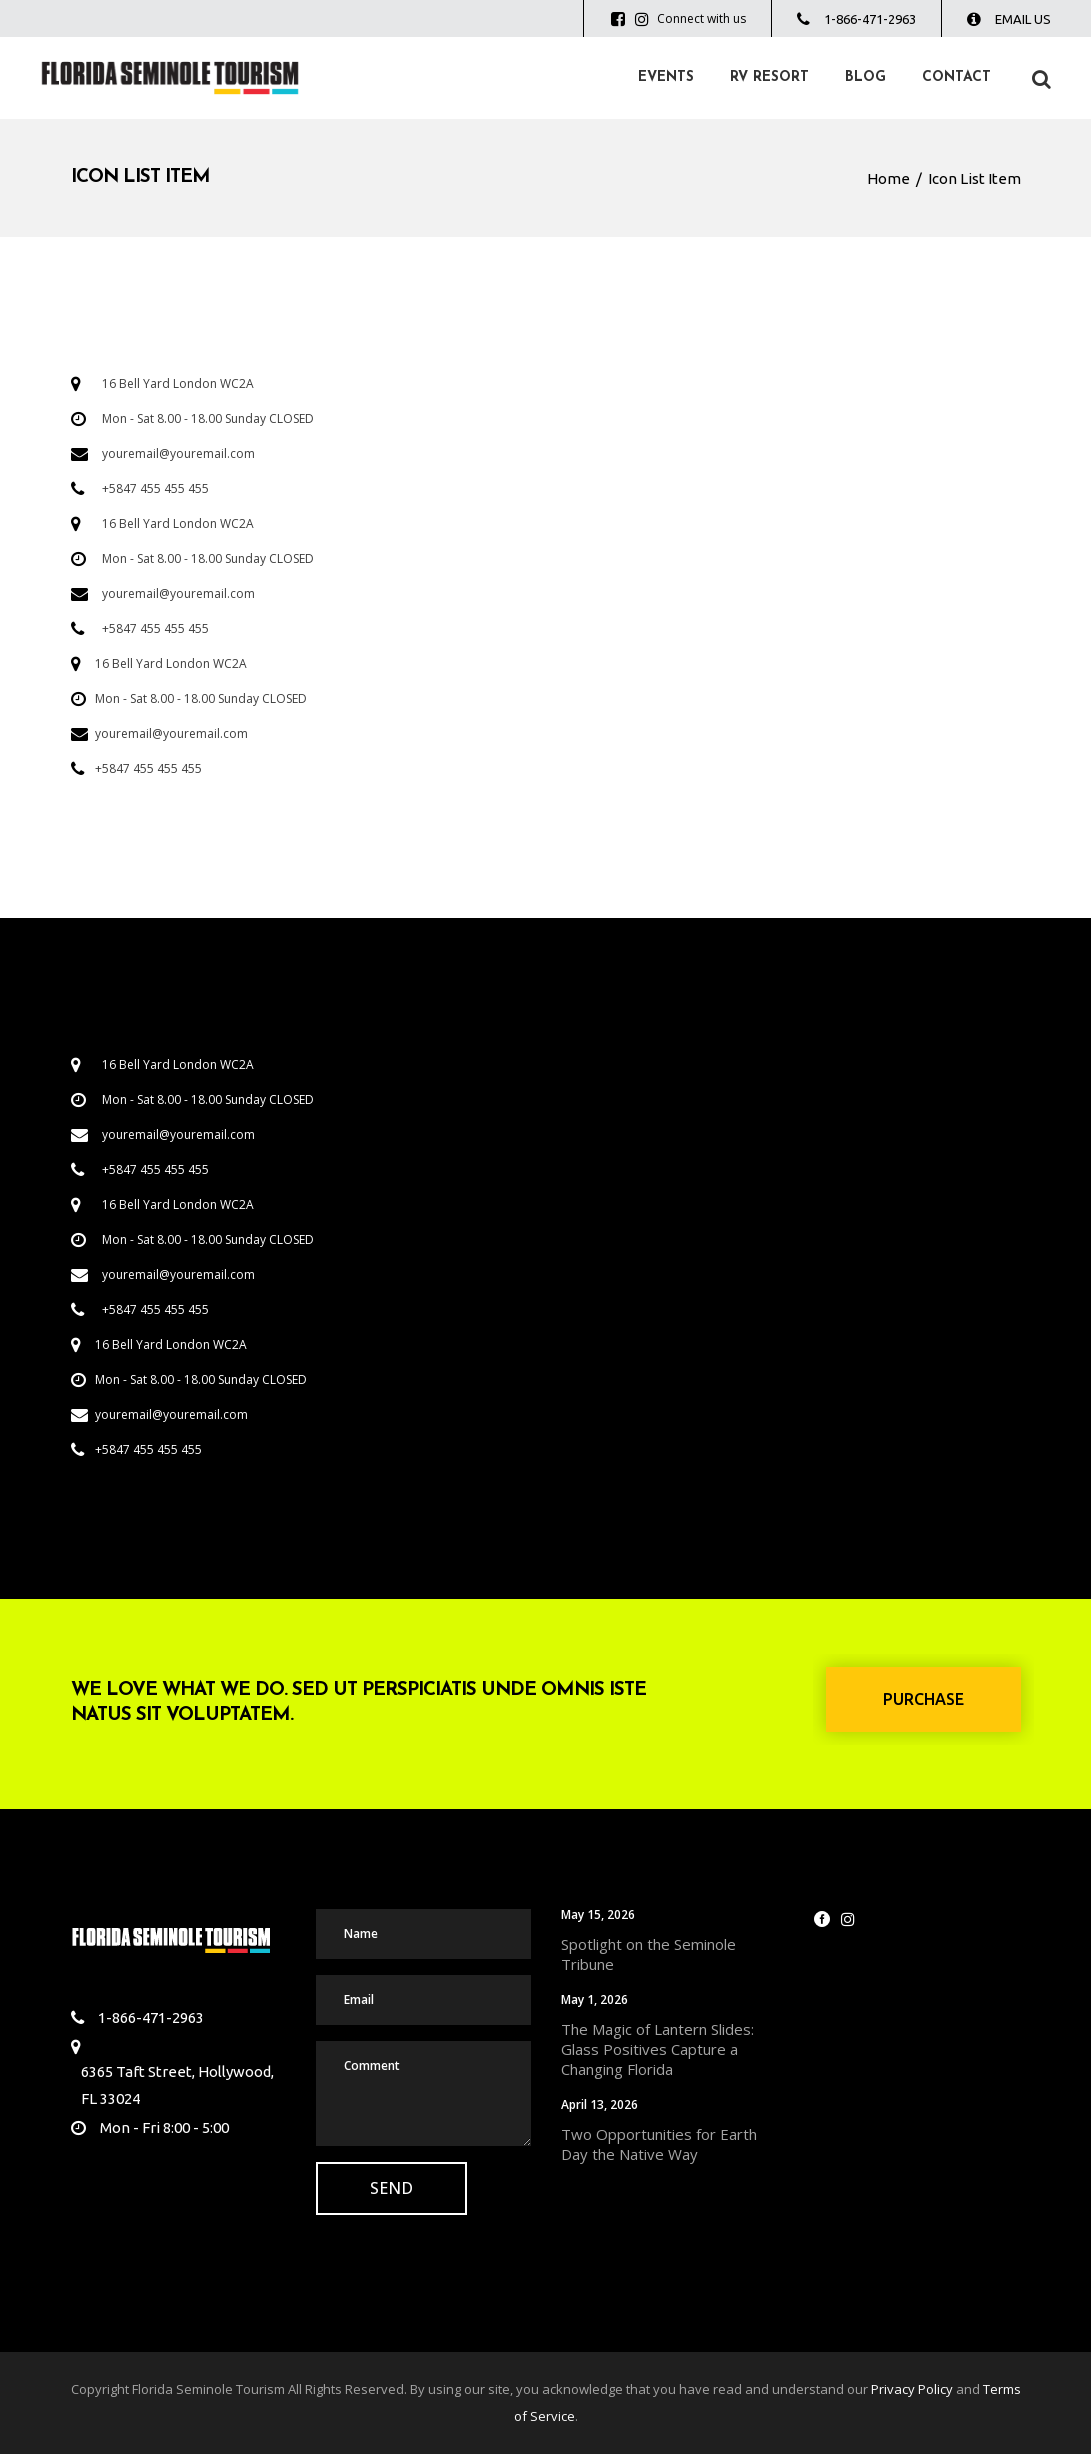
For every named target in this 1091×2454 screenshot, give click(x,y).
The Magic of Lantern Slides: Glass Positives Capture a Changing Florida (657, 2049)
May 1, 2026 (594, 1999)
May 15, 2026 (598, 1914)
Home (888, 178)
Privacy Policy (912, 2389)
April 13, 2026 (599, 2104)
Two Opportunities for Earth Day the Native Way (659, 2144)
